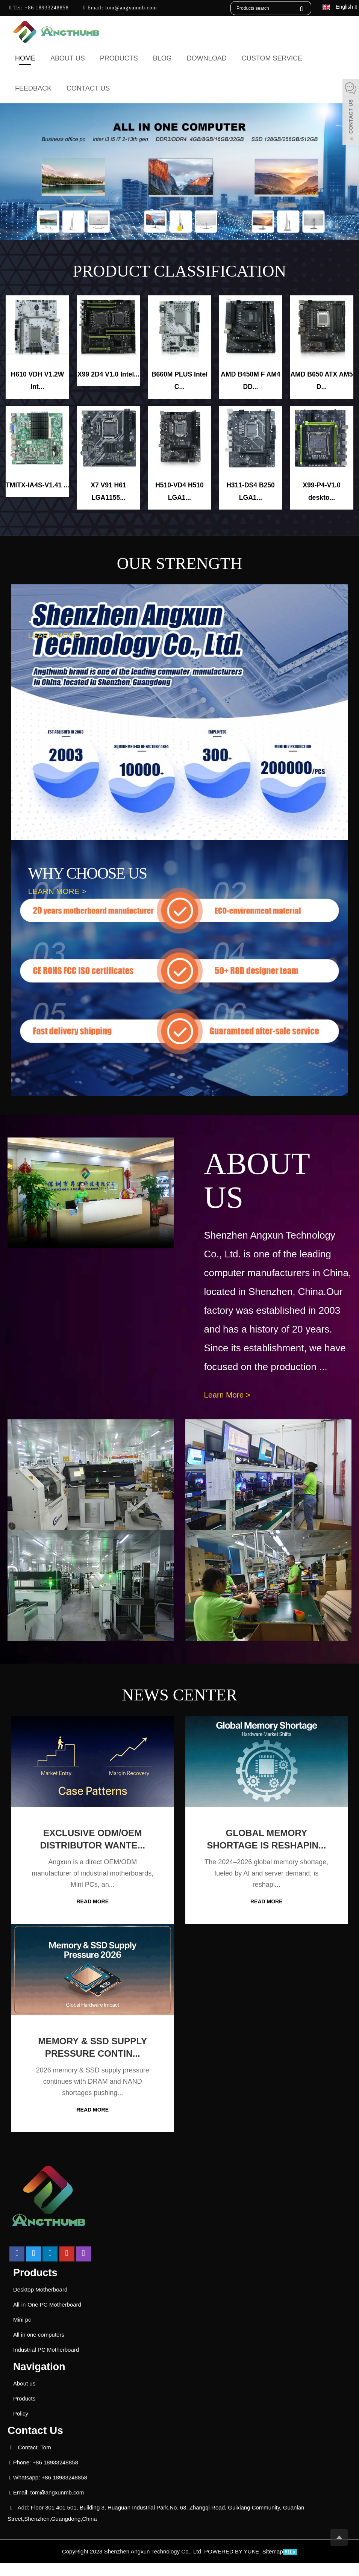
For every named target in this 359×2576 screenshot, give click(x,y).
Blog (162, 58)
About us (67, 58)
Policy (20, 2426)
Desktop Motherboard (40, 2302)
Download (207, 58)
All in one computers (38, 2348)
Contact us (88, 88)
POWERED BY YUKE (232, 2564)
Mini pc (22, 2332)
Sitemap (272, 2564)
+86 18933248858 (46, 8)
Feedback (33, 88)
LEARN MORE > (59, 635)
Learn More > (228, 1395)
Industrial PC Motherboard (46, 2363)
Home (25, 58)
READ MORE (92, 1902)
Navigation (40, 2379)
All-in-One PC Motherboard (47, 2317)
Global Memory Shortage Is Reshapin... (266, 1846)
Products (119, 58)
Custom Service (272, 58)
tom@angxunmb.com (130, 8)
